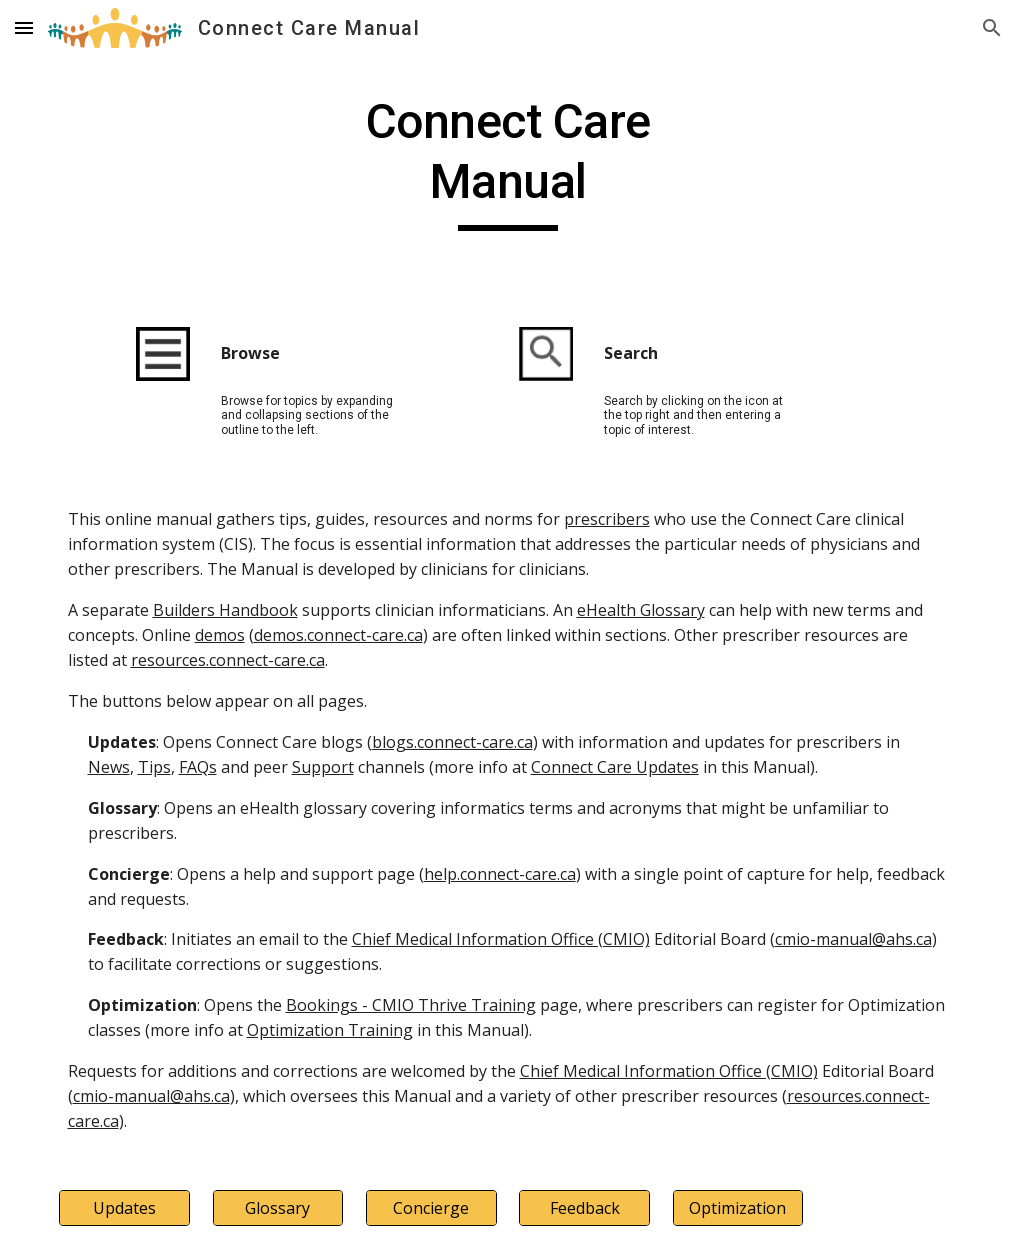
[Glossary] (278, 1208)
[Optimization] (738, 1208)
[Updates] (124, 1208)
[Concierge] (431, 1208)
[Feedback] (584, 1208)
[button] (24, 27)
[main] (508, 161)
